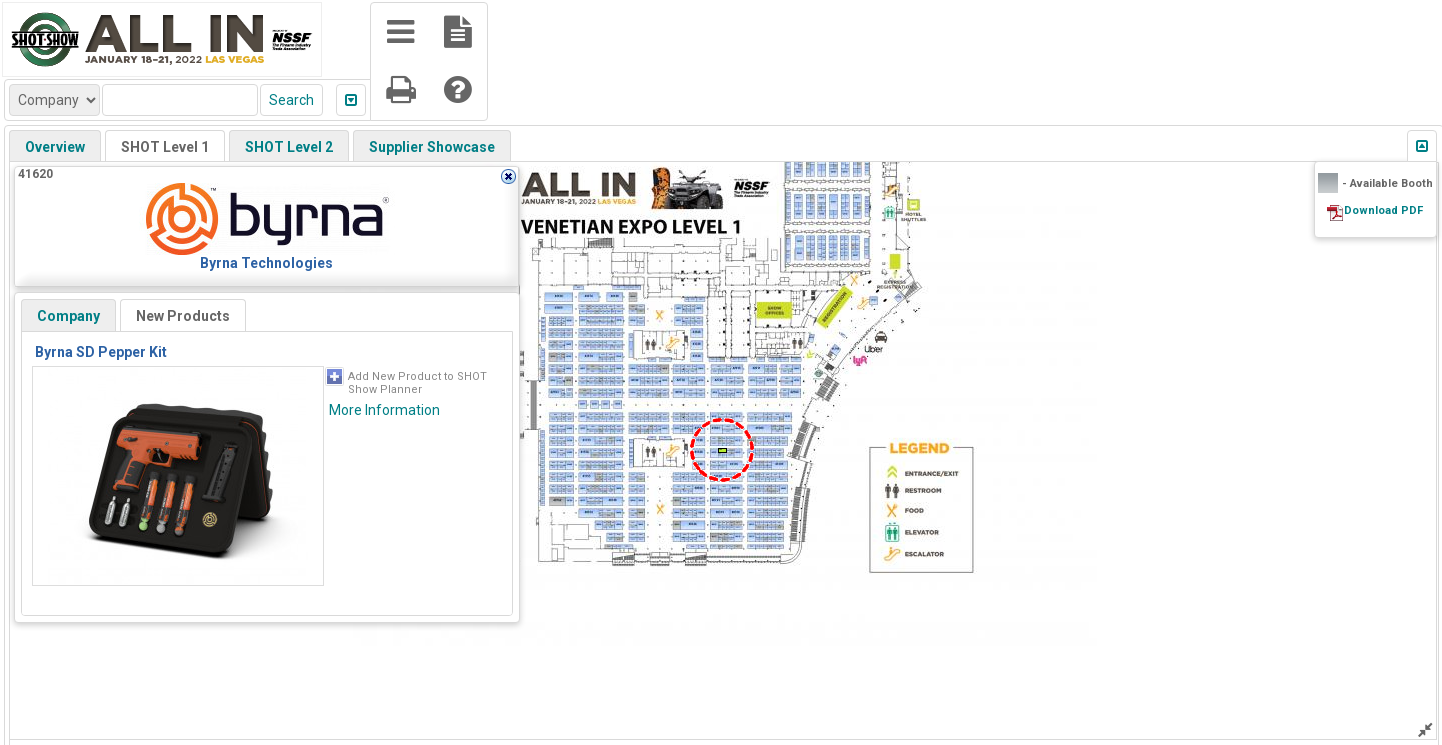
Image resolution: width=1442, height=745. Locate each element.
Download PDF (1383, 210)
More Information (384, 410)
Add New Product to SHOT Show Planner (417, 383)
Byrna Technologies (266, 263)
